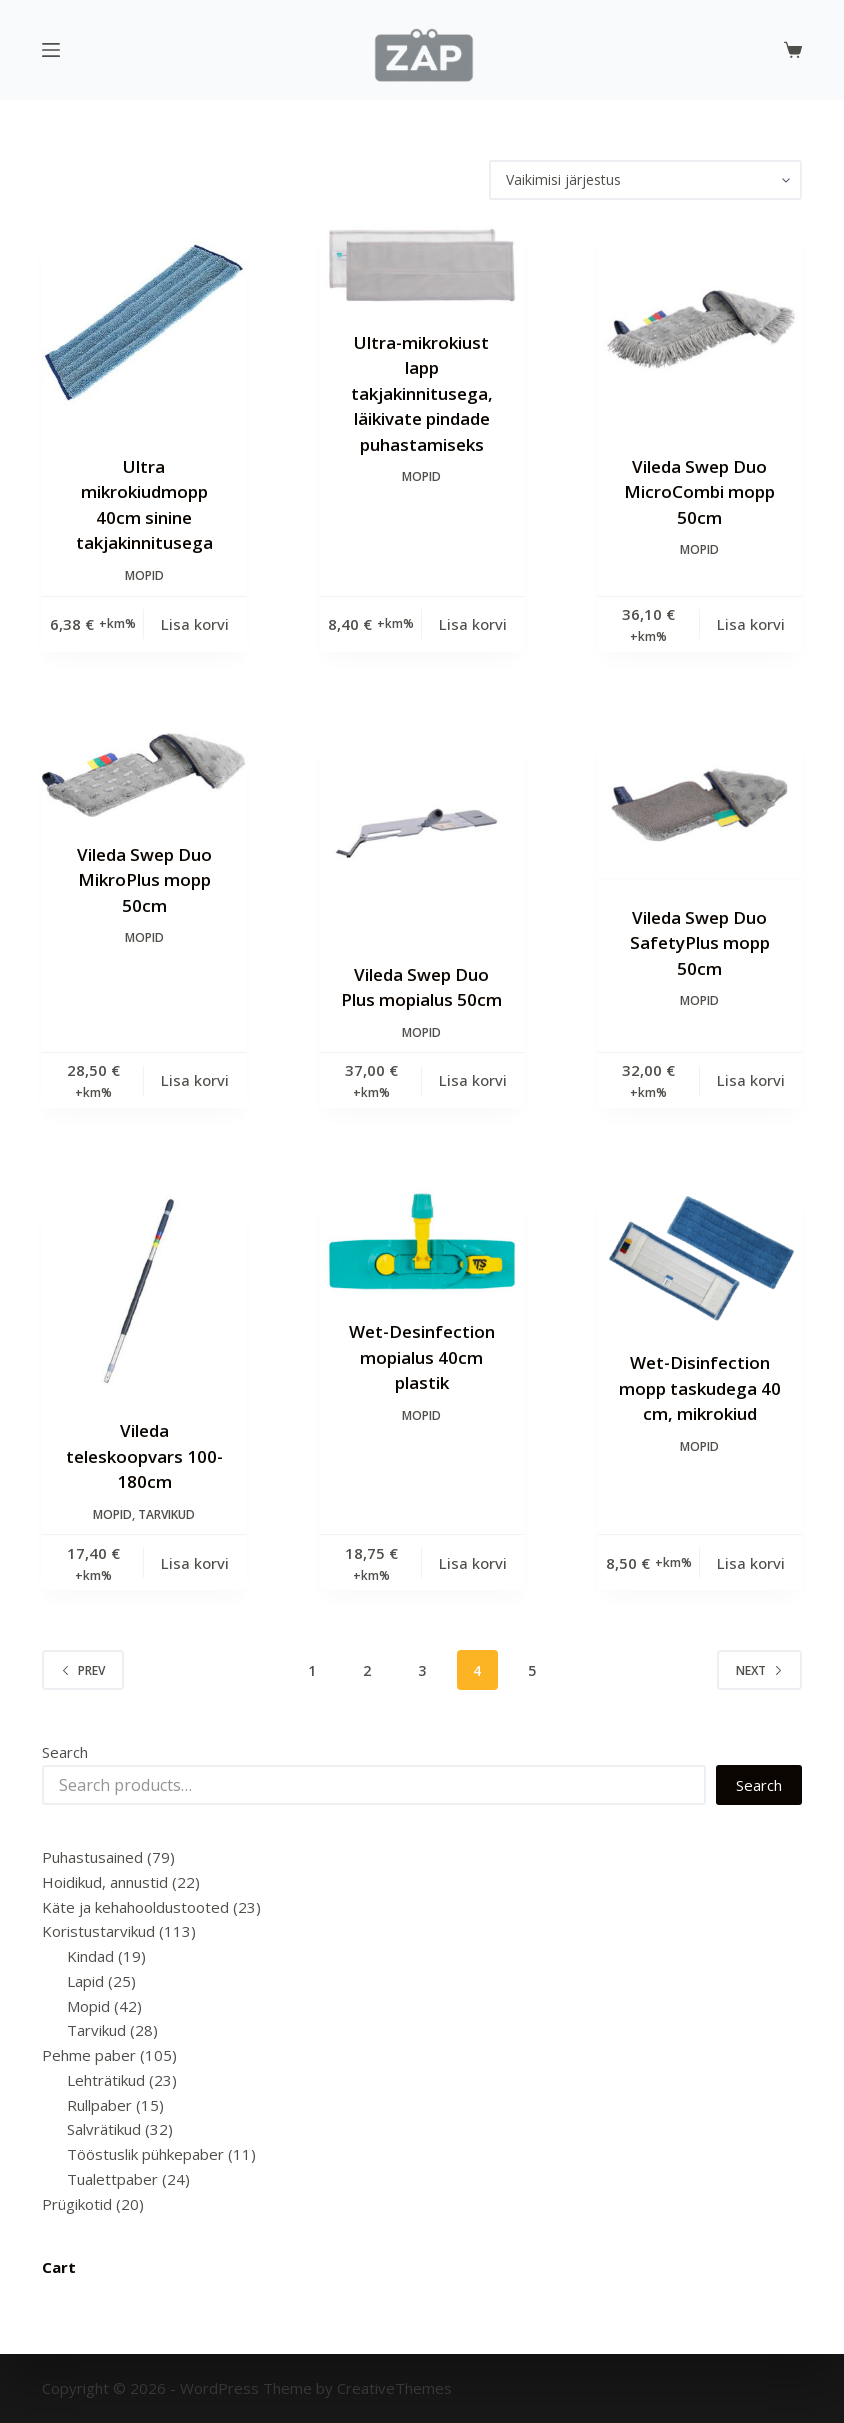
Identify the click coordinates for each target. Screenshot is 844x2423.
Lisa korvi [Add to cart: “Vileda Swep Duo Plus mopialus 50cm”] (473, 1080)
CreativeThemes (394, 2388)
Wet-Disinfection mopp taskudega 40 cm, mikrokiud (700, 1388)
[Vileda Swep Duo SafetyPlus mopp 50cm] (700, 806)
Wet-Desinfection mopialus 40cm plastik (422, 1357)
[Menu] (51, 50)
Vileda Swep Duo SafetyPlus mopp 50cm (700, 943)
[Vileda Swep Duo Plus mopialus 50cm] (422, 835)
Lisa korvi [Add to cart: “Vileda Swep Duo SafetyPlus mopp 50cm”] (751, 1080)
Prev (83, 1670)
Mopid (144, 575)
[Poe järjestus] (645, 180)
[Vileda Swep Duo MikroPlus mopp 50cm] (144, 775)
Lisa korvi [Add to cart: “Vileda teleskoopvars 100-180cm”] (195, 1563)
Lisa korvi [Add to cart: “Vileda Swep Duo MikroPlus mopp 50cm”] (195, 1080)
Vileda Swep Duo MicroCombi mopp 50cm (699, 492)
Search (65, 1752)
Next (759, 1670)
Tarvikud (166, 1514)
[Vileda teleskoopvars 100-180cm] (144, 1291)
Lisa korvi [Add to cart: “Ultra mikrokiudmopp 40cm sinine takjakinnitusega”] (195, 624)
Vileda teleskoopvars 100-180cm (144, 1456)
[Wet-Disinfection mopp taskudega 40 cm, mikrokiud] (700, 1257)
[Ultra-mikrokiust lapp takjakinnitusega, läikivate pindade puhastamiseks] (422, 265)
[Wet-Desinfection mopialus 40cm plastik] (422, 1241)
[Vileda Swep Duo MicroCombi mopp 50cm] (700, 327)
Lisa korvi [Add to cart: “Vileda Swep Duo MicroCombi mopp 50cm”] (751, 624)
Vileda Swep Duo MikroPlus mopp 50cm (144, 880)
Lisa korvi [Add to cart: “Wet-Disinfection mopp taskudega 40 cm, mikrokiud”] (751, 1563)
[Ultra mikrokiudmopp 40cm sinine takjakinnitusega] (144, 327)
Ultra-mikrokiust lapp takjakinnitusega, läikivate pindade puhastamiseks (422, 393)
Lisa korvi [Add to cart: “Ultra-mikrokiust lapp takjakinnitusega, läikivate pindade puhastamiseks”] (473, 624)
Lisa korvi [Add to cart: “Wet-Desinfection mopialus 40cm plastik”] (473, 1563)
